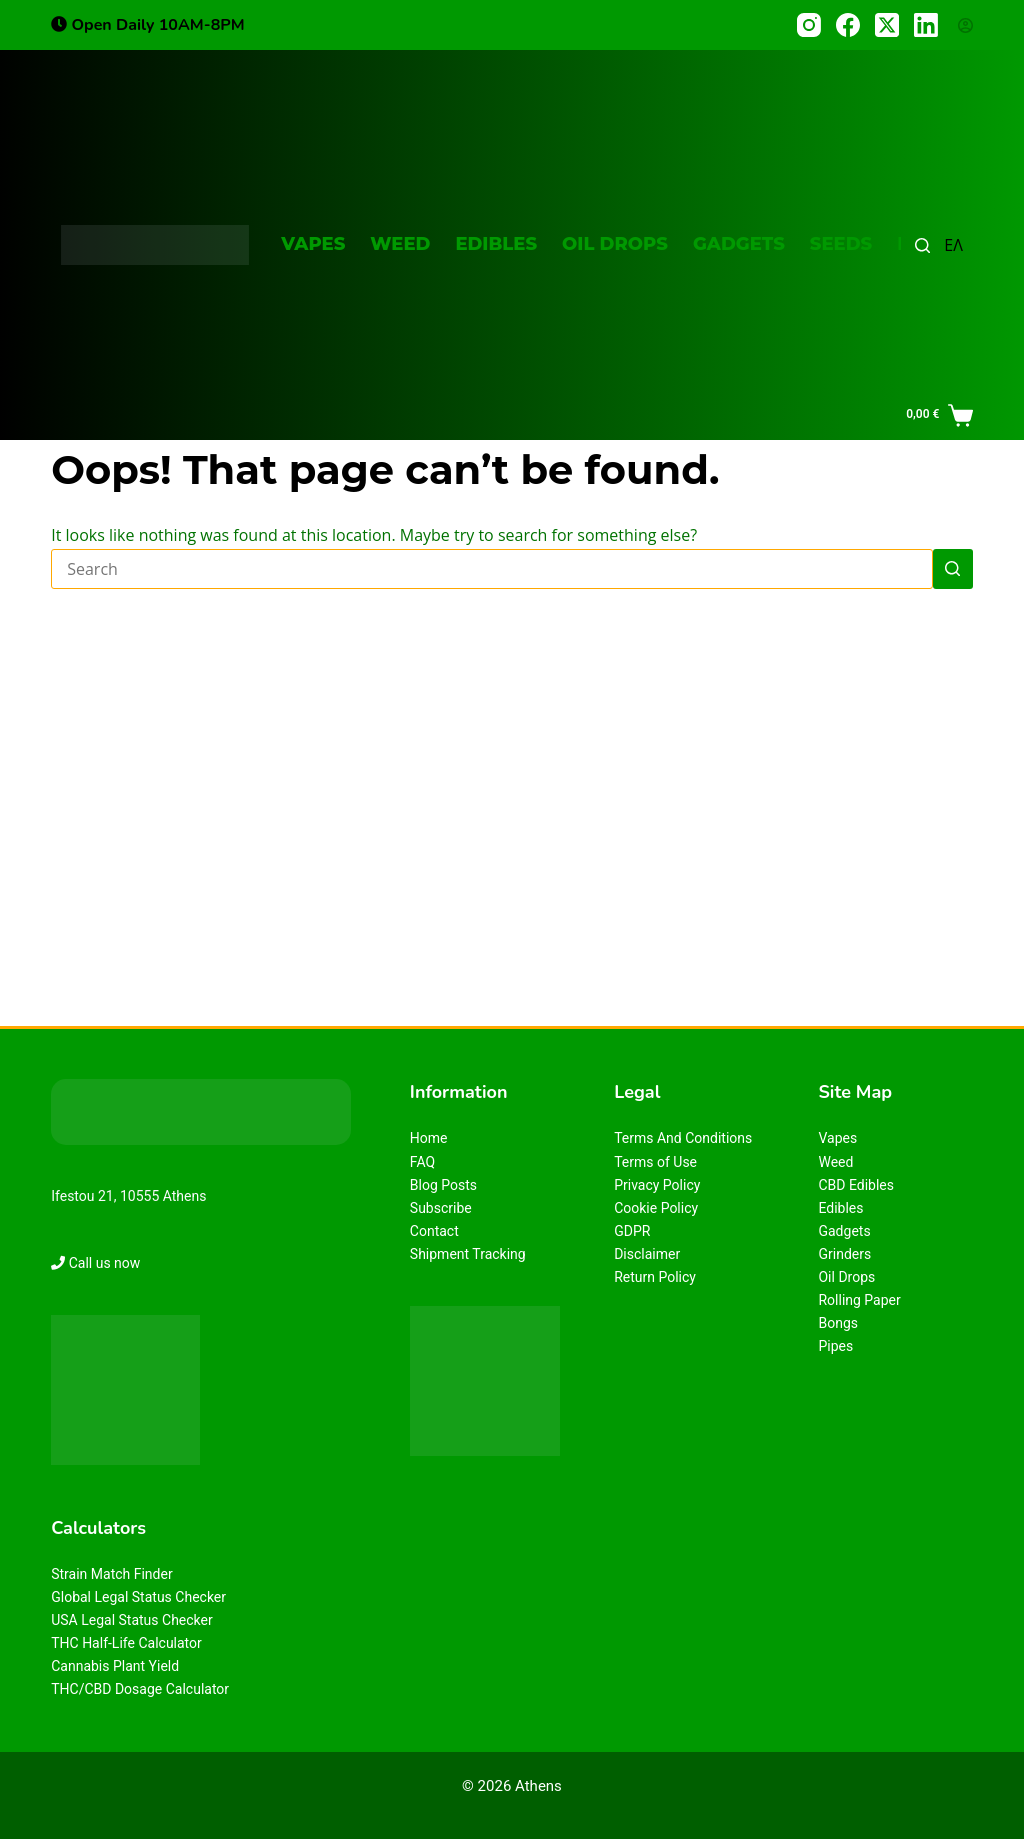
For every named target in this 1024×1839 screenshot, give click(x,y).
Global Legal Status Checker (138, 1597)
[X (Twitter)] (887, 25)
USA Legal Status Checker (132, 1620)
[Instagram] (809, 25)
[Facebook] (848, 25)
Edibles (496, 244)
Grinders (844, 1254)
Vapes (313, 244)
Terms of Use (655, 1162)
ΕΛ (953, 245)
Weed (400, 244)
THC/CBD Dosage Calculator (140, 1689)
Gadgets (739, 244)
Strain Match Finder (111, 1574)
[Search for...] (492, 569)
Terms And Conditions (683, 1138)
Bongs (838, 1323)
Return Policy (655, 1277)
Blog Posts (443, 1185)
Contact (434, 1231)
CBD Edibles (856, 1185)
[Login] (965, 25)
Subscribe (441, 1208)
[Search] (922, 245)
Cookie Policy (656, 1208)
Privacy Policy (657, 1185)
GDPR (632, 1231)
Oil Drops (615, 244)
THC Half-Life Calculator (126, 1643)
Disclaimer (647, 1254)
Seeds (841, 244)
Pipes (835, 1346)
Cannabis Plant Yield (115, 1666)
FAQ (422, 1162)
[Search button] (953, 569)
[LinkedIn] (926, 25)
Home (429, 1138)
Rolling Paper (859, 1300)
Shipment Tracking (468, 1254)
